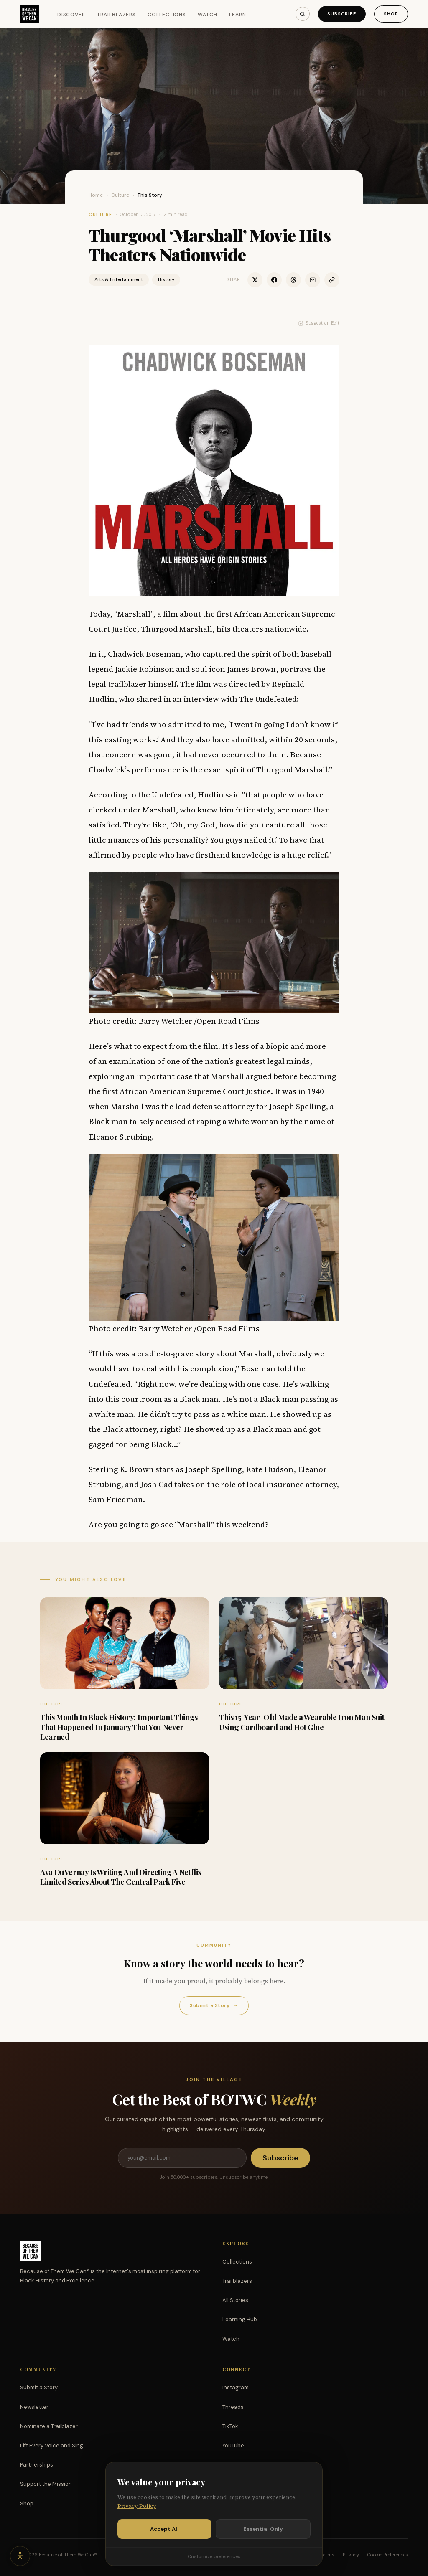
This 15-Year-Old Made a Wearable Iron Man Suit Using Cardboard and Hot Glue (301, 1722)
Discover (71, 14)
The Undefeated (268, 698)
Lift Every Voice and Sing (51, 2445)
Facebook (235, 2464)
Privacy (351, 2555)
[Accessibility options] (20, 2556)
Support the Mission (46, 2483)
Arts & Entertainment (118, 279)
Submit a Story (214, 2005)
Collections (167, 14)
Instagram (235, 2387)
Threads (233, 2407)
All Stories (235, 2300)
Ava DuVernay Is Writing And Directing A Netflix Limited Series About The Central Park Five (121, 1877)
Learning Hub (239, 2319)
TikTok (230, 2426)
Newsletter (34, 2407)
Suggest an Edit (318, 323)
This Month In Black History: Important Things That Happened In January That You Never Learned (119, 1727)
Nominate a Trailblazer (49, 2426)
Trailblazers (116, 14)
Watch (207, 14)
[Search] (303, 14)
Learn (237, 14)
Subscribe (342, 14)
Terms (327, 2555)
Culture (120, 195)
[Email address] (182, 2158)
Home (96, 195)
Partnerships (36, 2464)
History (166, 279)
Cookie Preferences (387, 2555)
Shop (391, 14)
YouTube (233, 2445)
